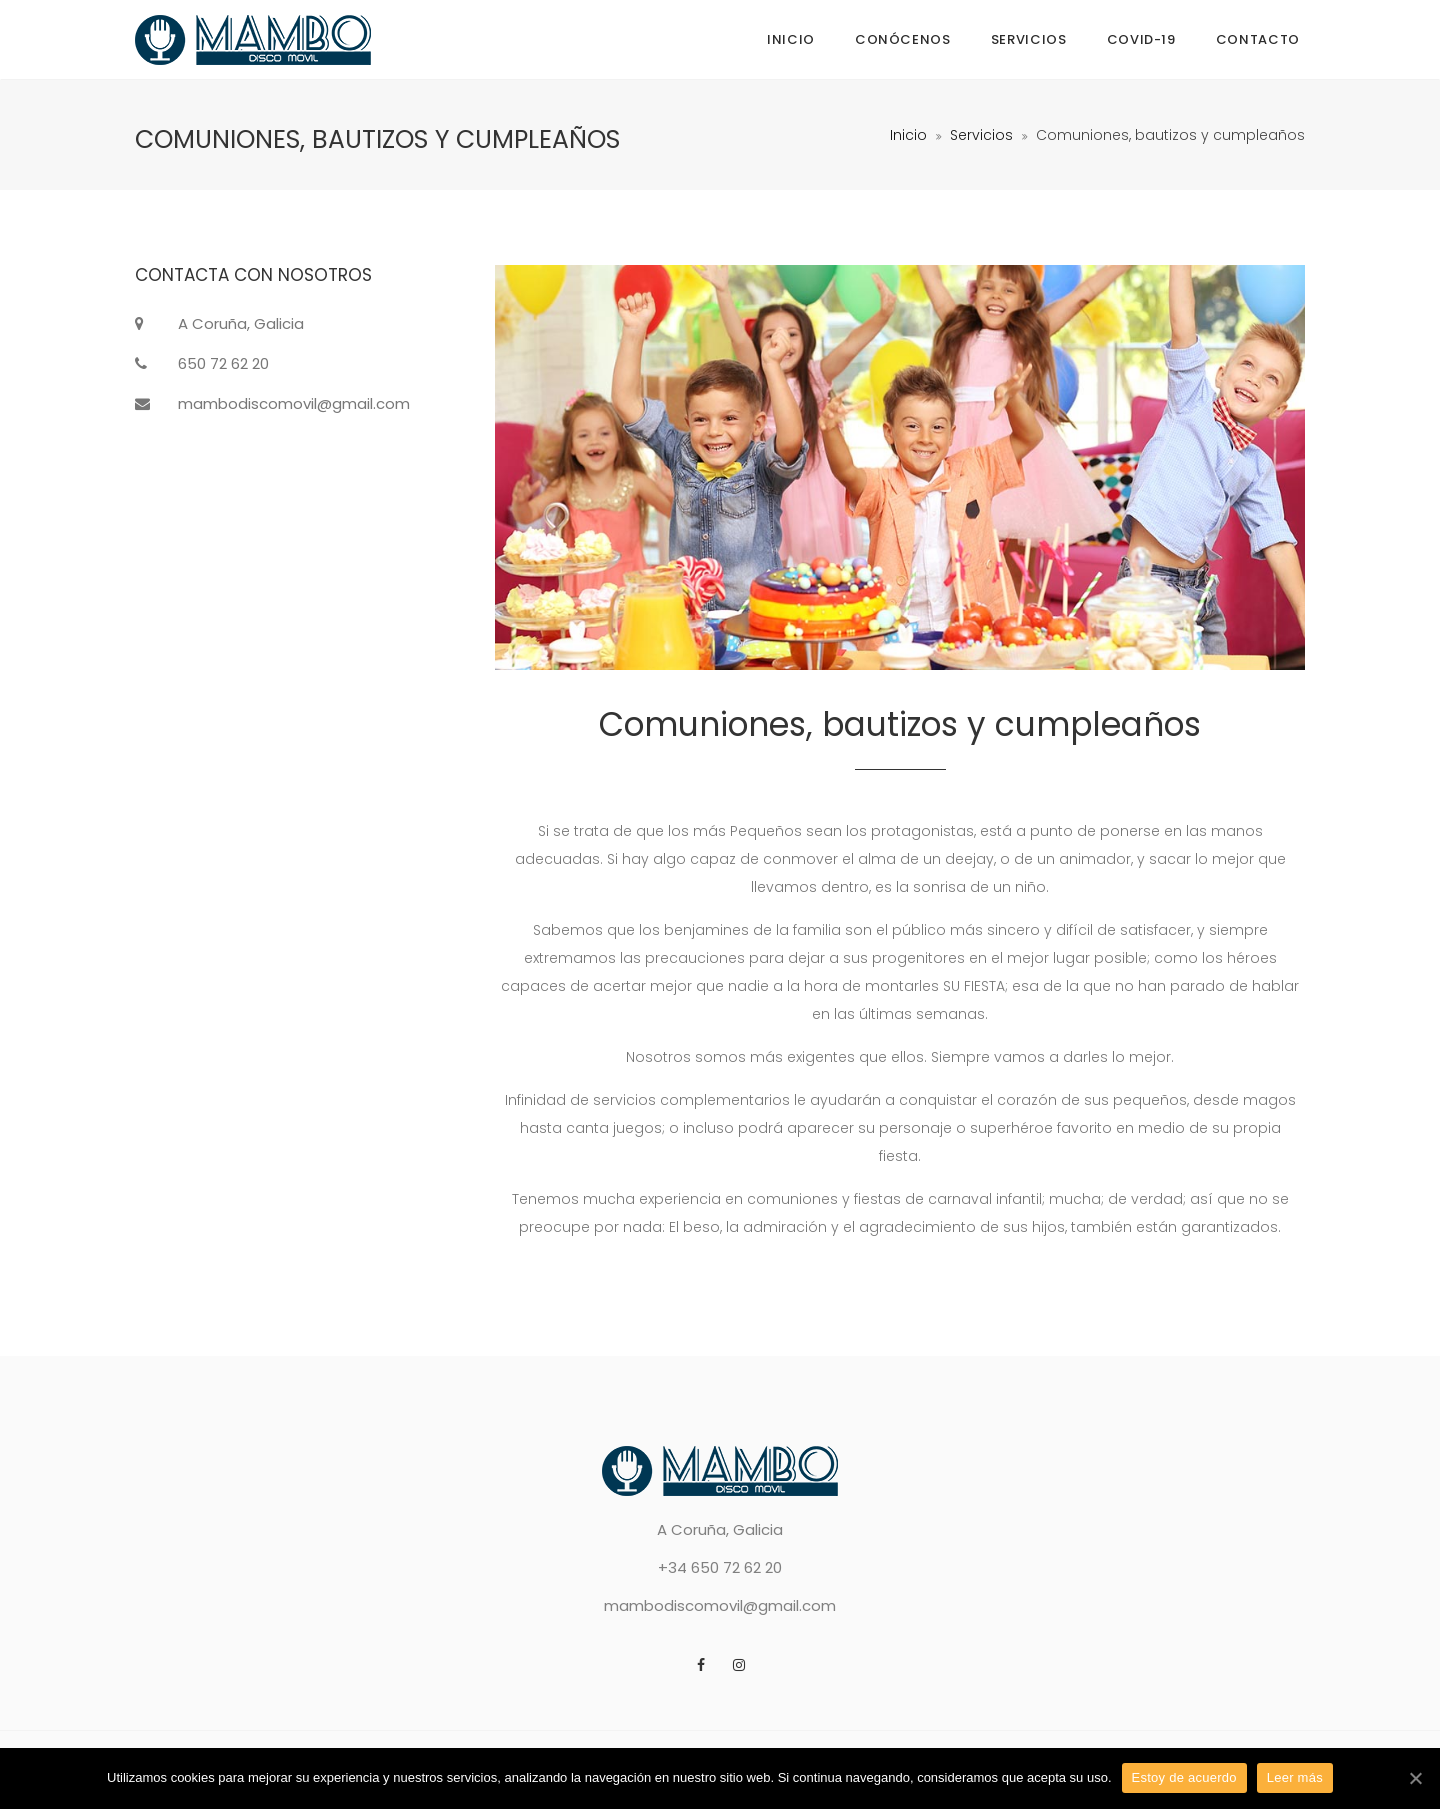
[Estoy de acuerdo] (1415, 1778)
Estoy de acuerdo (1184, 1777)
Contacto (1258, 39)
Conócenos (903, 39)
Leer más (1295, 1777)
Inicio (791, 39)
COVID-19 (1141, 39)
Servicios (1029, 39)
